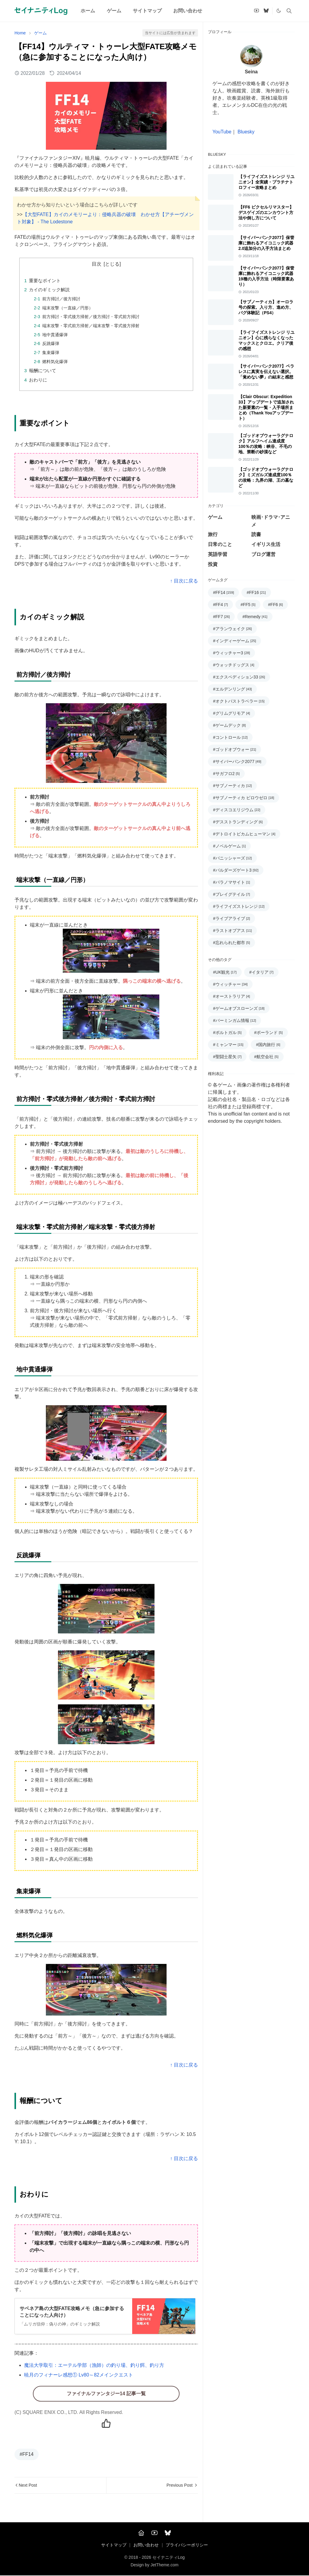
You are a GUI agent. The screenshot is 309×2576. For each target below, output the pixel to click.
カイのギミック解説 (49, 289)
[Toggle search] (289, 10)
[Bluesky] (168, 2533)
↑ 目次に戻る (184, 580)
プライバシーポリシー (187, 2544)
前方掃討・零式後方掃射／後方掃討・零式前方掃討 (90, 316)
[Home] (141, 2533)
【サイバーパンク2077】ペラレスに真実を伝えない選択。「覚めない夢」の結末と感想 (266, 371)
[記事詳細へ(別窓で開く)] (105, 2316)
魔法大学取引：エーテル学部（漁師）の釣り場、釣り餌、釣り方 (94, 2365)
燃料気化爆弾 (55, 361)
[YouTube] (154, 2533)
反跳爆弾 (50, 343)
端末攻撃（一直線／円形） (67, 307)
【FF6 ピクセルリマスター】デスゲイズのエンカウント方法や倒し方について (266, 212)
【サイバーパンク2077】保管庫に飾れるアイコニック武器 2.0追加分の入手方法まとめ (266, 243)
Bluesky (245, 131)
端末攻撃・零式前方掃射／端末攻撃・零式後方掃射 (90, 325)
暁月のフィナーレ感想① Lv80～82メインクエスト (78, 2374)
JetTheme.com (165, 2564)
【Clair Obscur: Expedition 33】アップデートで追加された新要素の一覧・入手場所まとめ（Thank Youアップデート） (266, 407)
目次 (96, 264)
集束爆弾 (50, 352)
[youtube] (256, 10)
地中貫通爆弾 (55, 334)
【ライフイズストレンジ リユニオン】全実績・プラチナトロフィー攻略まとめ (266, 182)
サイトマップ (113, 2544)
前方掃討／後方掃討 (61, 298)
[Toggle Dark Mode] (279, 11)
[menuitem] (88, 11)
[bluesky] (266, 10)
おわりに (38, 379)
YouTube (221, 131)
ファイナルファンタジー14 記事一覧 (106, 2393)
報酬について (42, 370)
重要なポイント (45, 280)
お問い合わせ (146, 2544)
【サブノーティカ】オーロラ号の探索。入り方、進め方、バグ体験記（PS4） (265, 307)
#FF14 (26, 2454)
